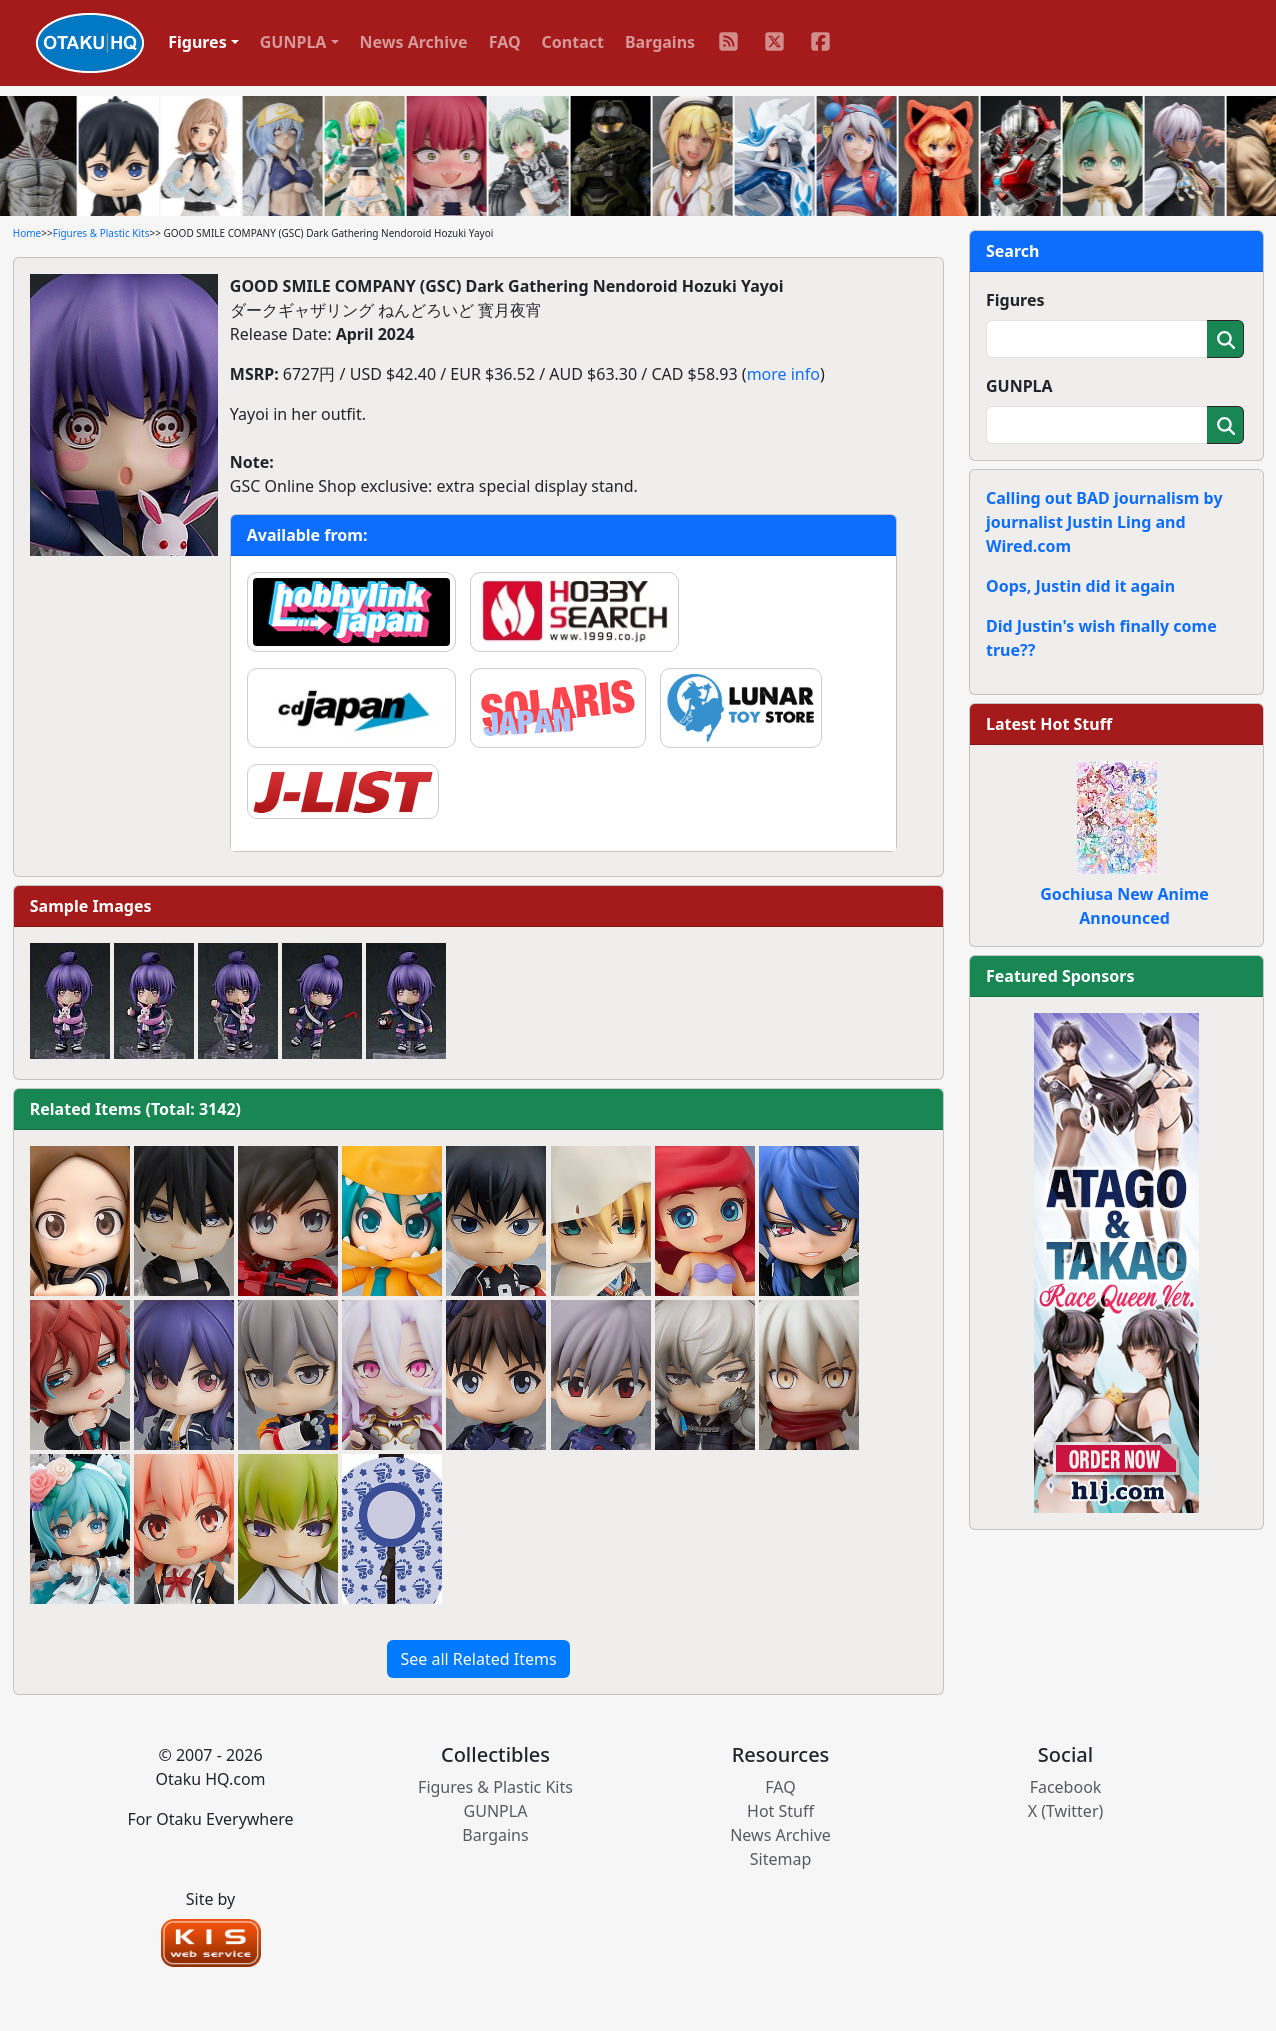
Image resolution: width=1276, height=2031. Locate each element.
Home (27, 233)
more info (783, 374)
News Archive (414, 42)
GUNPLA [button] (293, 42)
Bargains (660, 42)
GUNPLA (1019, 386)
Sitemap (781, 1859)
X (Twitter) (1066, 1811)
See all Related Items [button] (478, 1659)
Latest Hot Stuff (1049, 724)
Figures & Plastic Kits (101, 233)
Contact (573, 42)
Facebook (1066, 1787)
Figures (1015, 300)
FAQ (505, 42)
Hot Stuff (780, 1811)
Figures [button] (197, 42)
